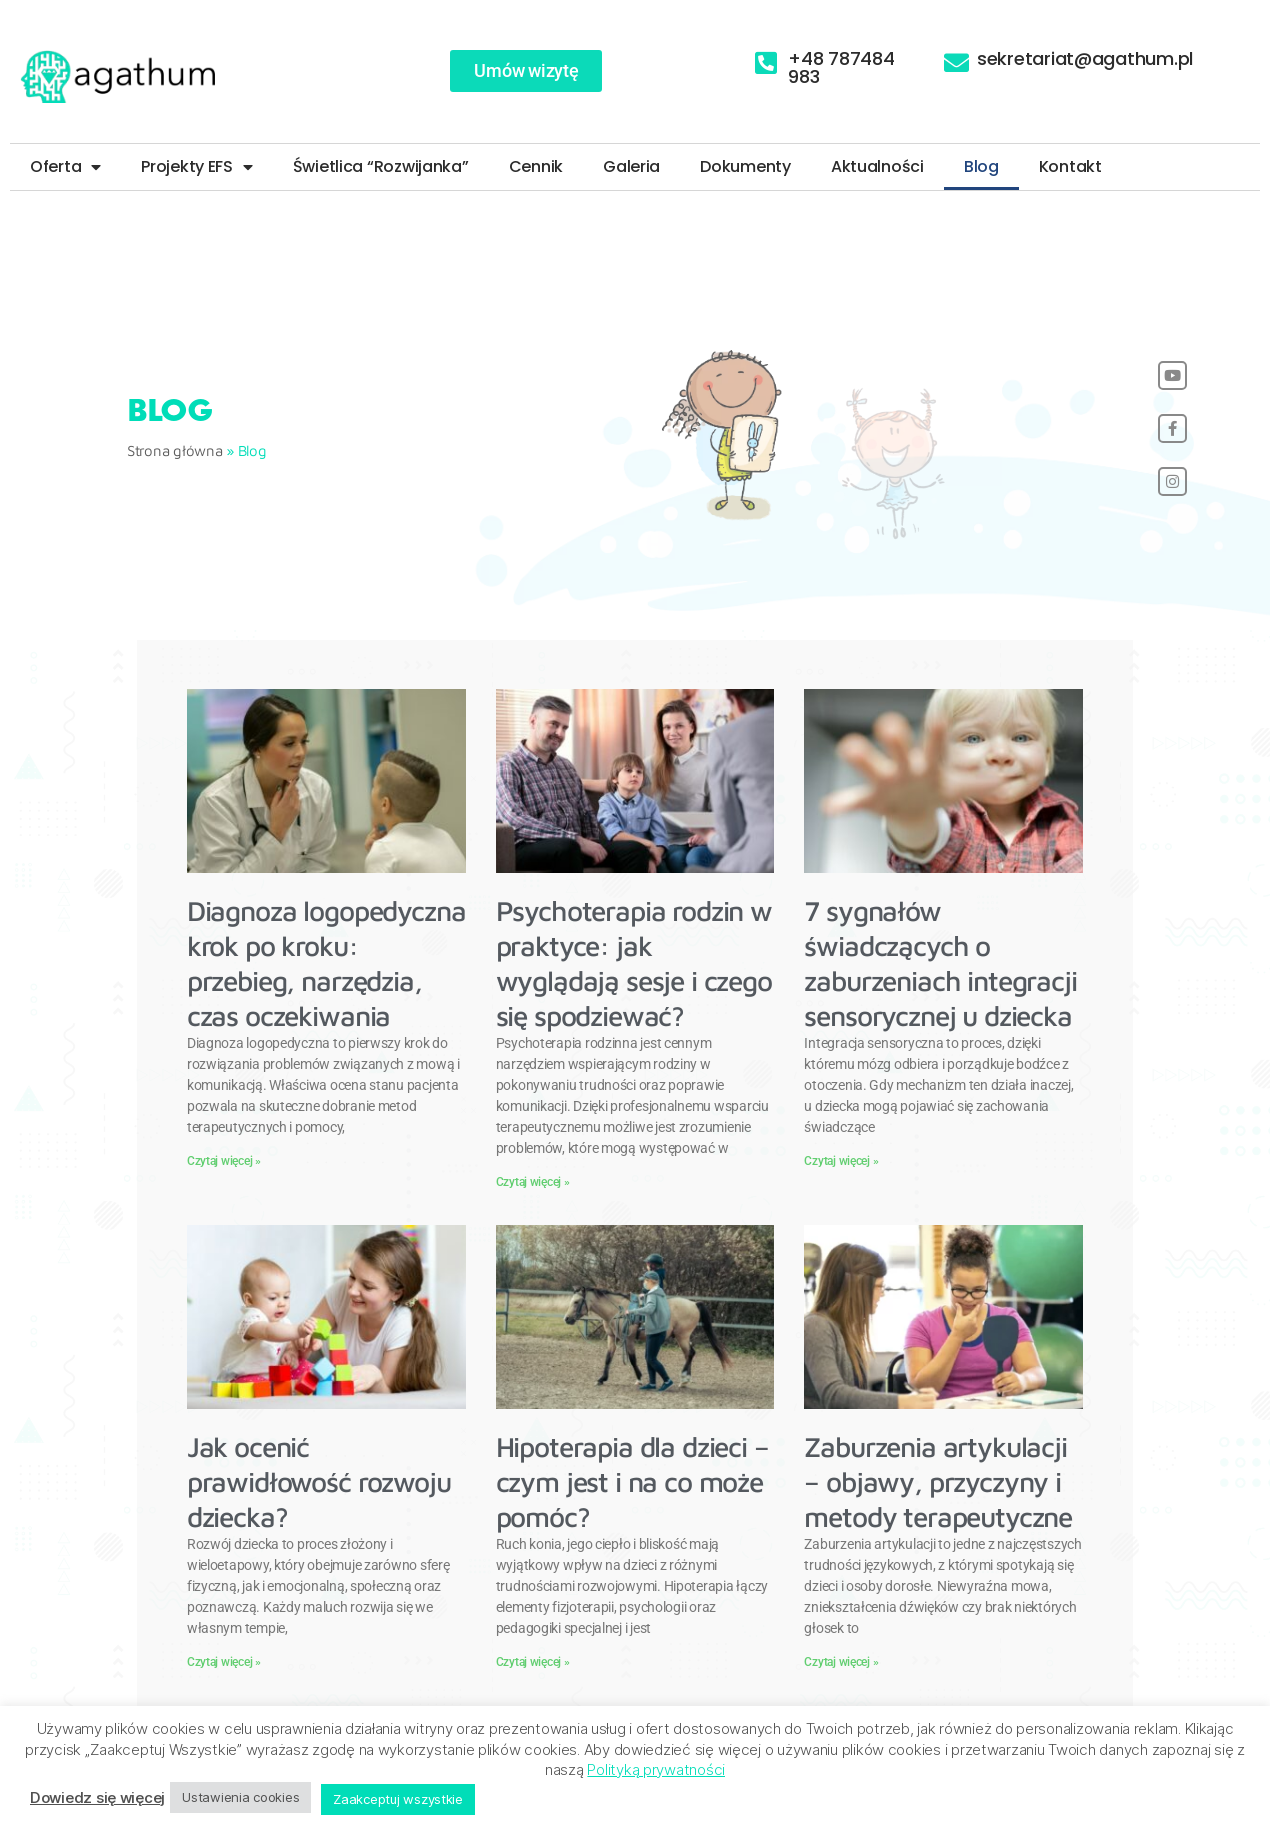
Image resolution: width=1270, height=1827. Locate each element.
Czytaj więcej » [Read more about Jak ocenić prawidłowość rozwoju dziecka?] (224, 1662)
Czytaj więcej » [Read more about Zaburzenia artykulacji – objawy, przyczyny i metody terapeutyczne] (841, 1662)
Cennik (536, 166)
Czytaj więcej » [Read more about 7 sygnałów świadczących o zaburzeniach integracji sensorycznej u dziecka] (841, 1161)
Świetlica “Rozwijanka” (381, 166)
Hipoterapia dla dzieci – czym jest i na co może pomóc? (632, 1481)
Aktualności (877, 166)
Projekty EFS (197, 167)
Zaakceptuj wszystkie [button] (398, 1799)
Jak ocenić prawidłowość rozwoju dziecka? (319, 1481)
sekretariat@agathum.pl (1085, 58)
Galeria (631, 166)
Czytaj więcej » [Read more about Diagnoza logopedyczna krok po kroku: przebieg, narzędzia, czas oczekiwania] (224, 1161)
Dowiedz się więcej (97, 1797)
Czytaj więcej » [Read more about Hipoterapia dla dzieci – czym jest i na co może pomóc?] (533, 1662)
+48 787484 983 (841, 67)
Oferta (65, 167)
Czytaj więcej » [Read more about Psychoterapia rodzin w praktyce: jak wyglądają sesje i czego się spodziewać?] (533, 1182)
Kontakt (1070, 166)
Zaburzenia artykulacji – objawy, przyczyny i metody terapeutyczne (938, 1481)
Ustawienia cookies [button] (240, 1797)
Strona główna (175, 450)
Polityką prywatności (656, 1769)
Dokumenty (745, 166)
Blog (981, 166)
